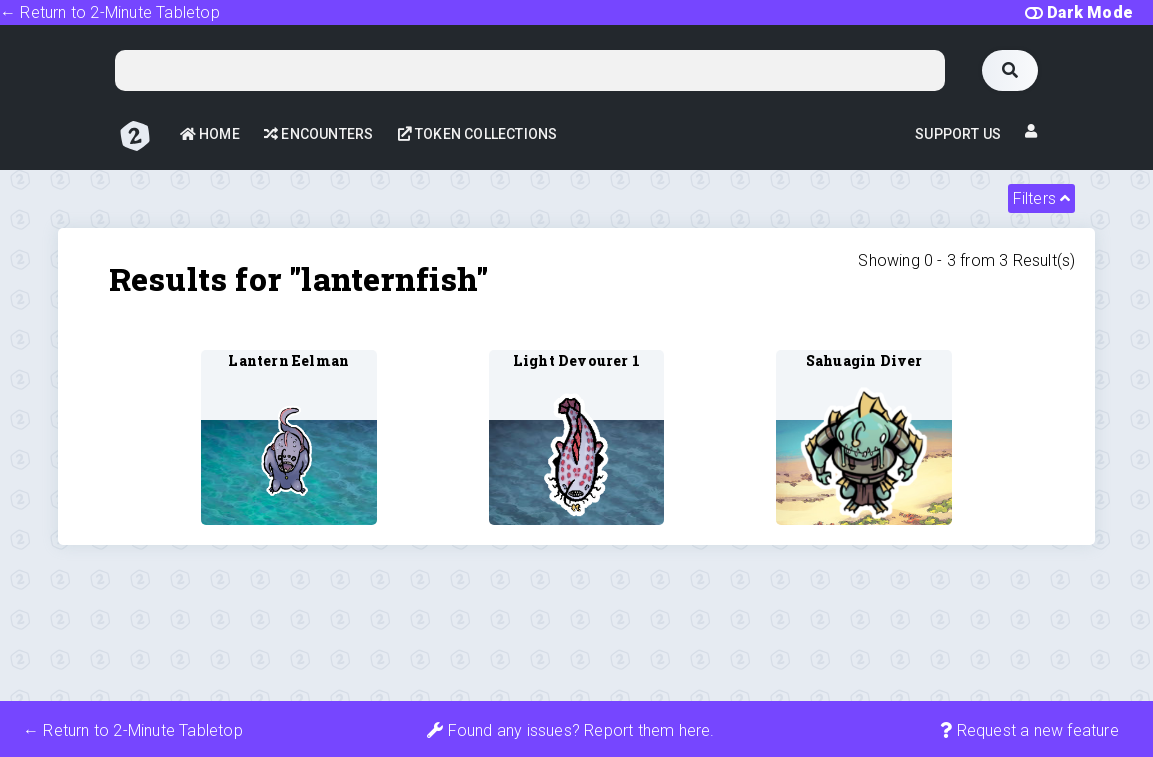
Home (210, 134)
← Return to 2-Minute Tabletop (110, 12)
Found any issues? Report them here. (570, 730)
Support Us (958, 134)
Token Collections (478, 134)
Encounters (318, 134)
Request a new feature (1029, 730)
